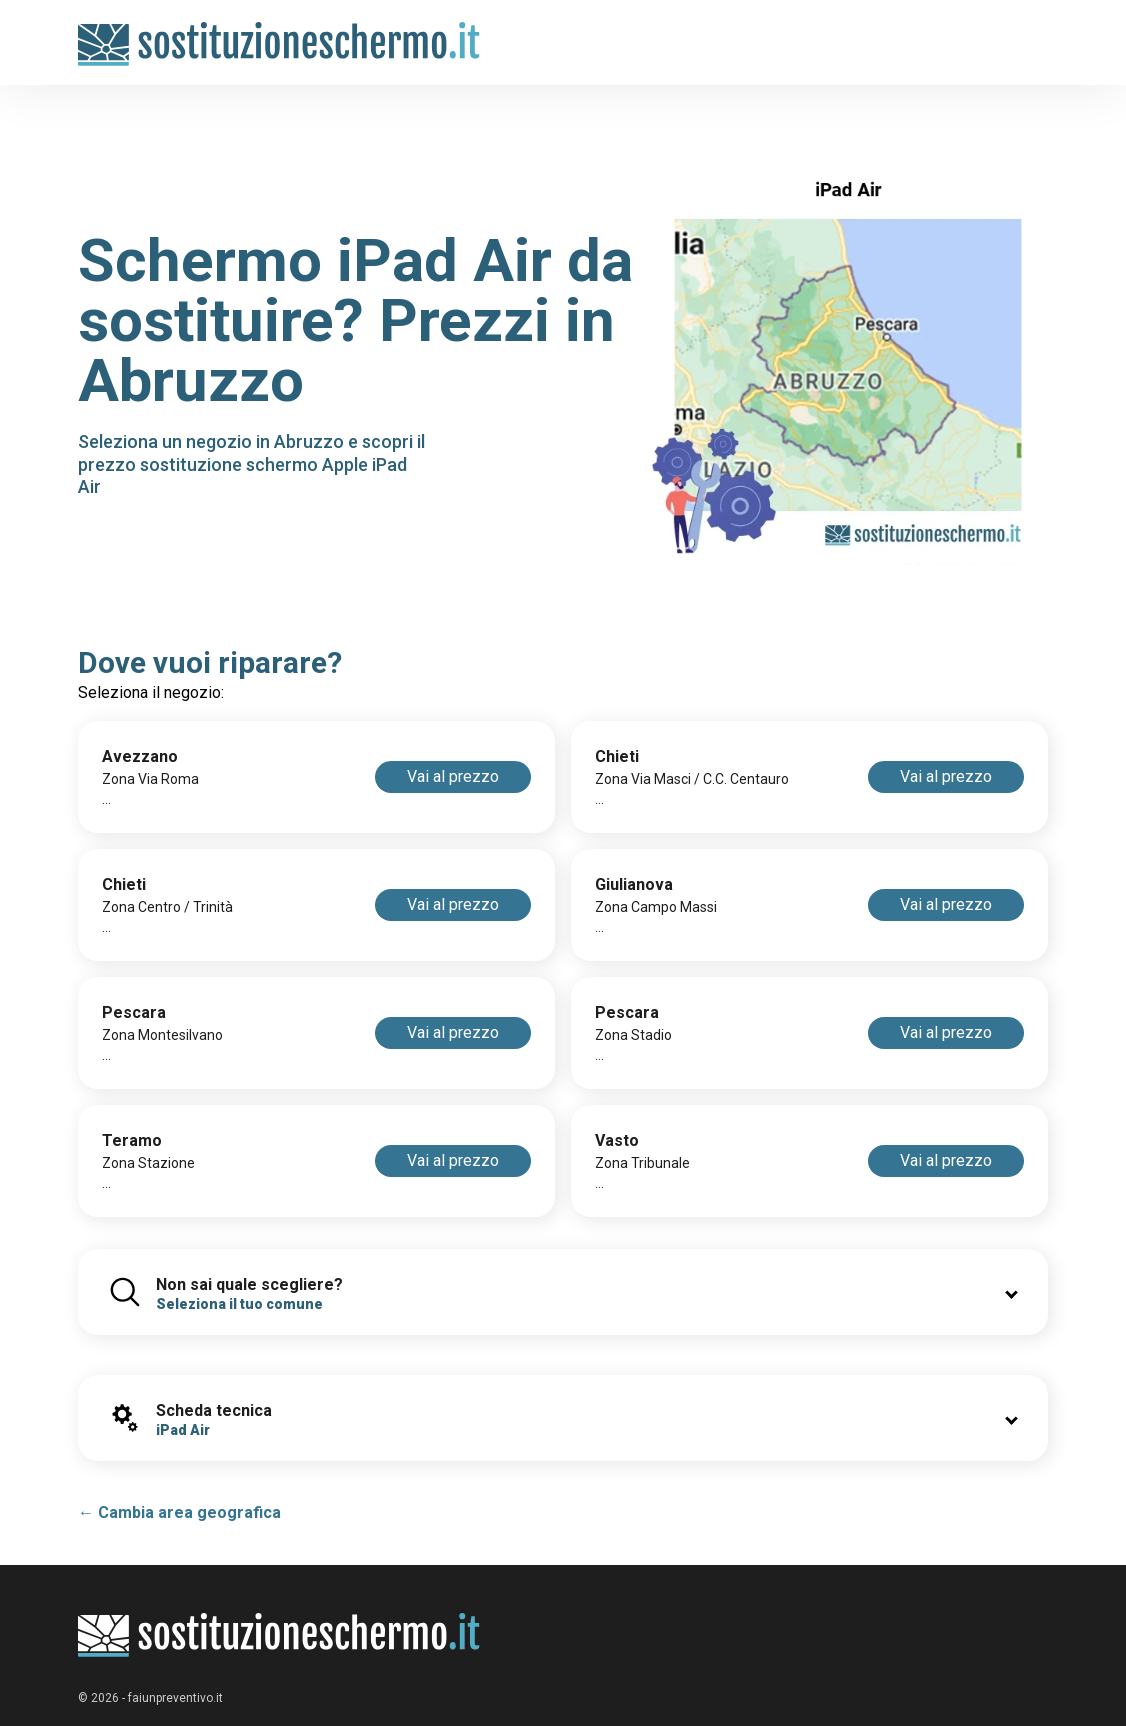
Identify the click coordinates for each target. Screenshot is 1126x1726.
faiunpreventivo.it (175, 1698)
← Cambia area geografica (179, 1512)
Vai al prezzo (453, 776)
